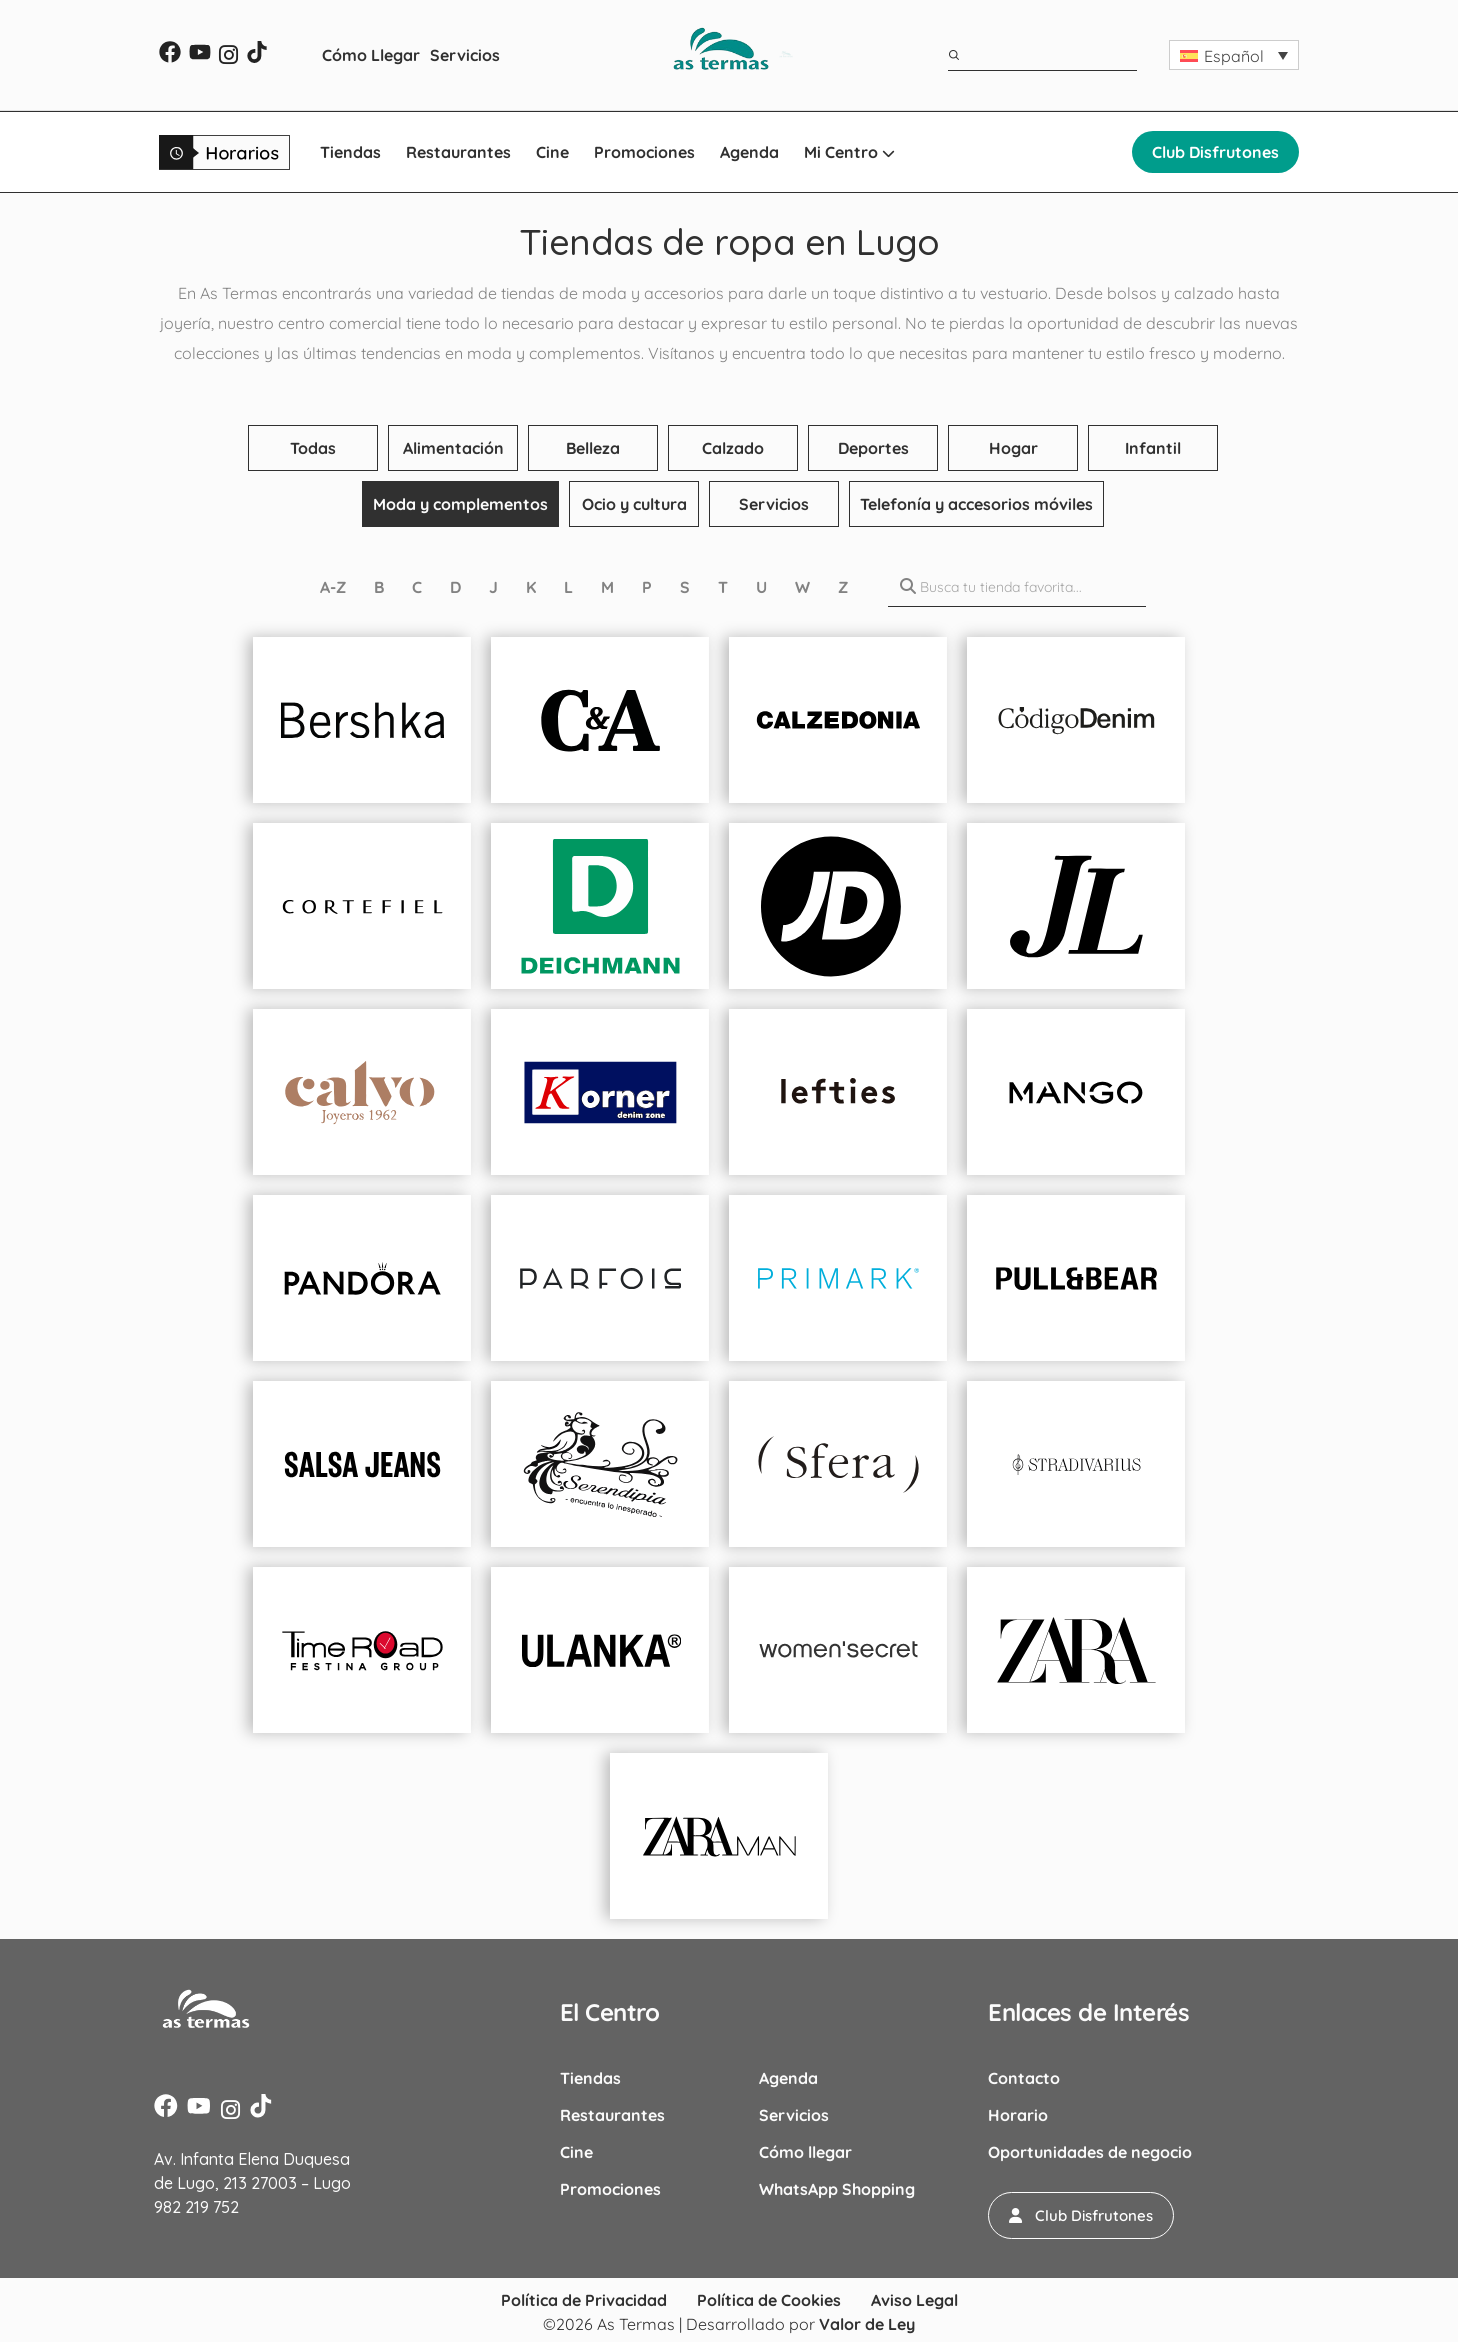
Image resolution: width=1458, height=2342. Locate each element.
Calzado (733, 448)
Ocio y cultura (634, 504)
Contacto (1024, 2078)
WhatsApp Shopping (837, 2189)
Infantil (1153, 448)
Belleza (593, 448)
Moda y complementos (460, 504)
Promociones (644, 152)
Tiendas (350, 152)
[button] (1234, 55)
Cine (552, 152)
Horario (1018, 2115)
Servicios (465, 55)
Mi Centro (849, 152)
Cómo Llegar (371, 55)
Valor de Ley (867, 2322)
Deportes (873, 448)
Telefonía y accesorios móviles (976, 504)
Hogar (1013, 448)
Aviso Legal (914, 2298)
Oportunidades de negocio (1090, 2152)
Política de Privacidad (584, 2298)
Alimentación (453, 448)
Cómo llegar (805, 2152)
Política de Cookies (769, 2298)
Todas (313, 448)
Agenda (749, 152)
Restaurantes (458, 152)
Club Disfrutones (1215, 152)
